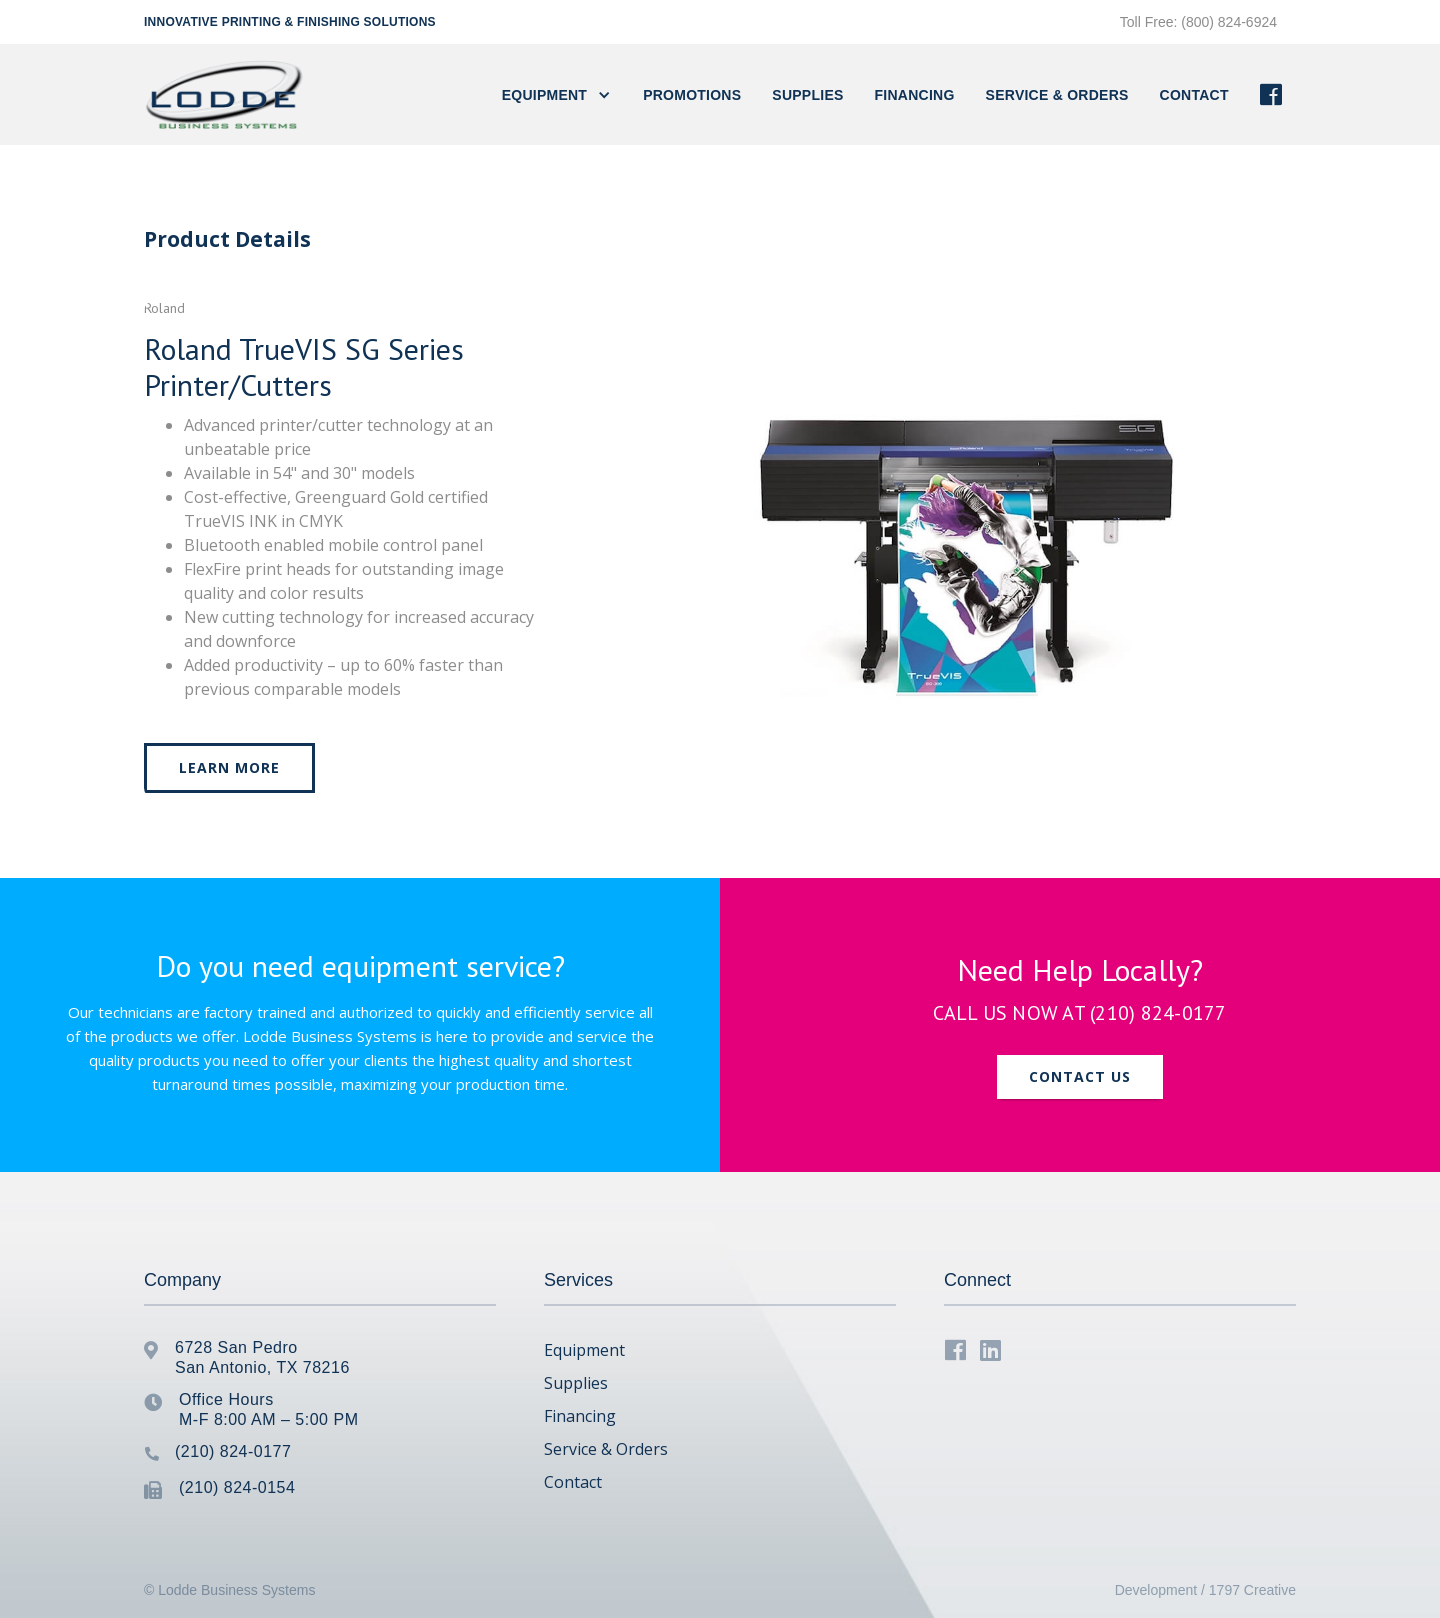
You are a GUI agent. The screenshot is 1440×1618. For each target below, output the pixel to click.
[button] (556, 95)
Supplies (807, 95)
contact (1194, 95)
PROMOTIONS (692, 95)
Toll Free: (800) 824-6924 (1198, 22)
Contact (573, 1482)
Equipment (584, 1350)
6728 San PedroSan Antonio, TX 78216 (262, 1357)
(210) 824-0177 (1158, 1013)
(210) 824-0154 (237, 1487)
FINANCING (915, 95)
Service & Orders (1057, 95)
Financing (580, 1416)
